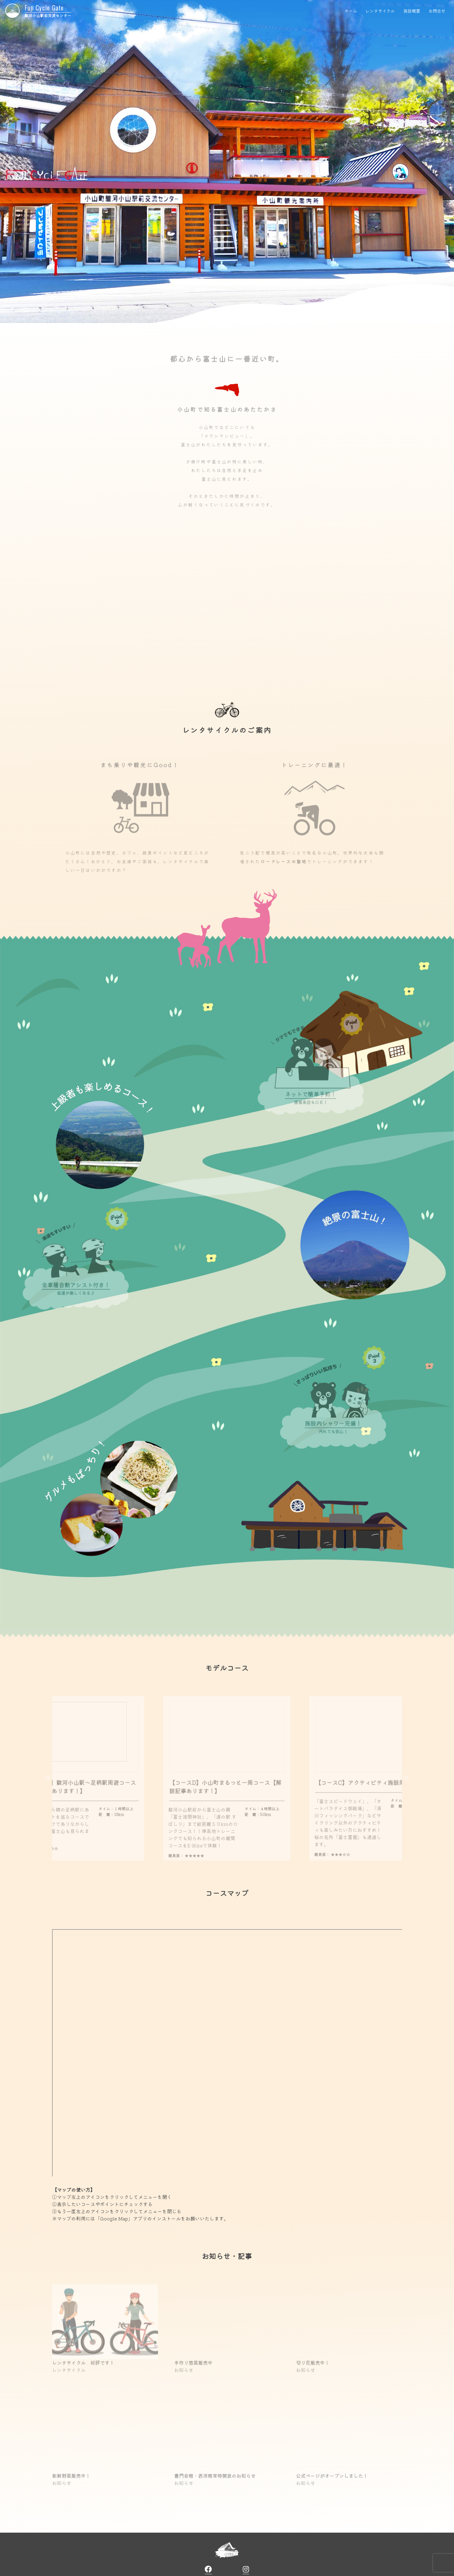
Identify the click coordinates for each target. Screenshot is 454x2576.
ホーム (350, 10)
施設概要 (411, 10)
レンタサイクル (380, 10)
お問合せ (437, 10)
